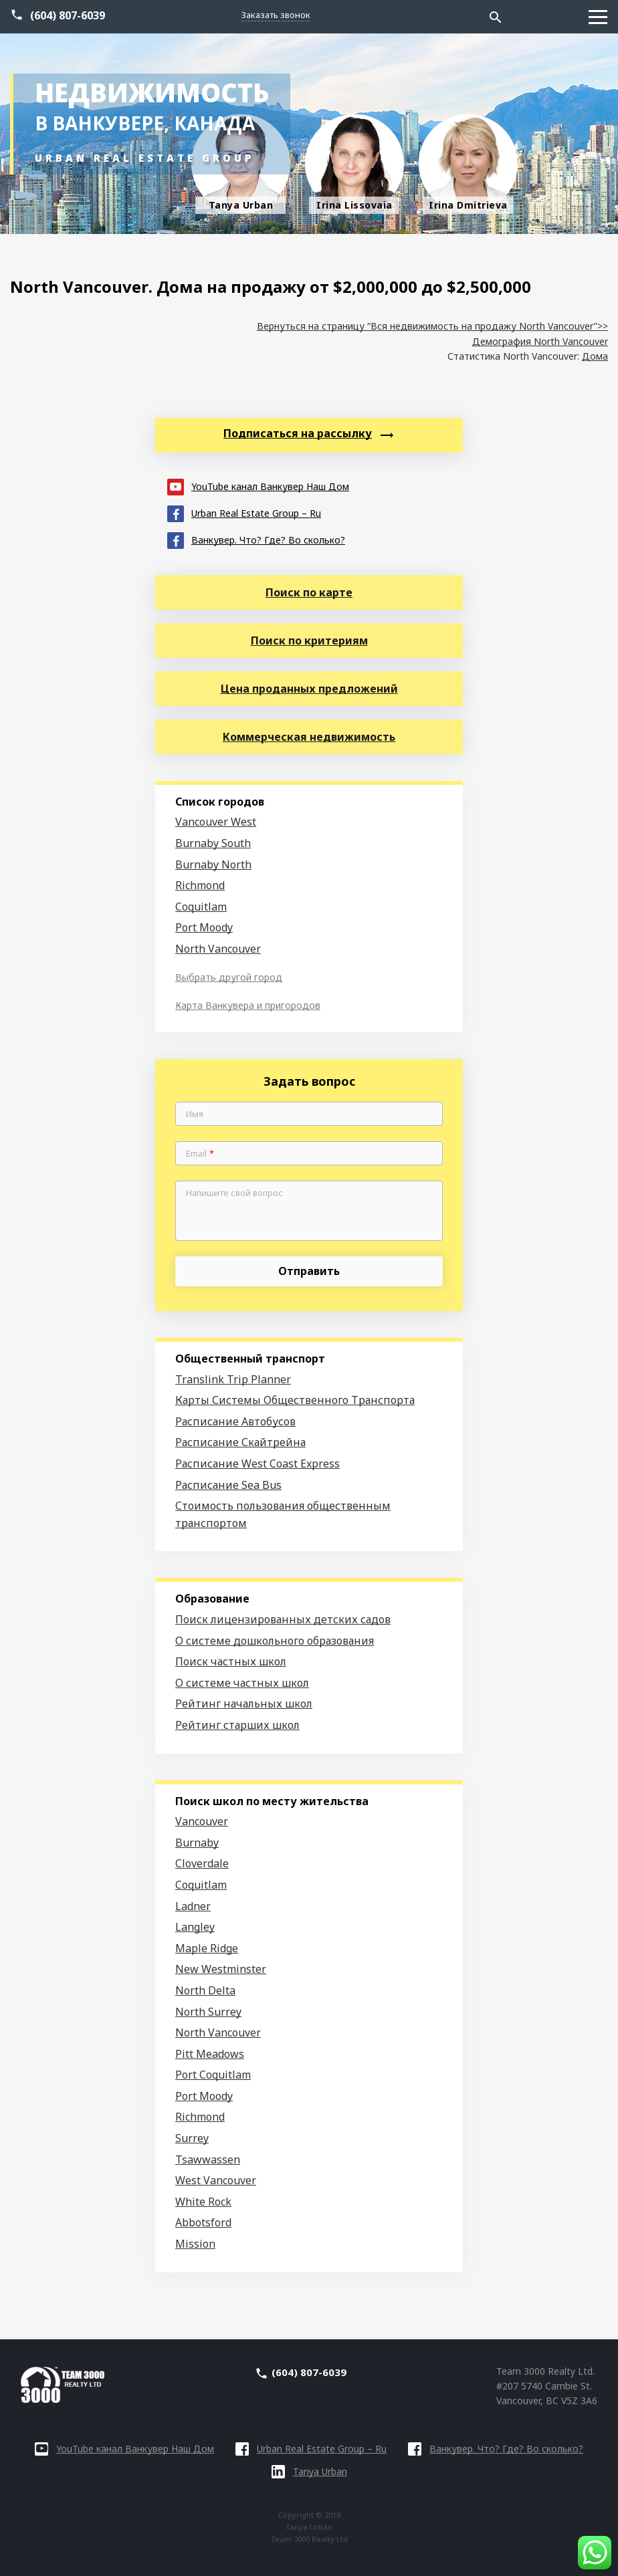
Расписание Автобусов (235, 1421)
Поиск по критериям (309, 640)
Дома (595, 356)
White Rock (203, 2201)
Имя (194, 1114)
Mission (195, 2243)
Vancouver (201, 1821)
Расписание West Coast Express (257, 1463)
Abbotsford (203, 2222)
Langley (195, 1926)
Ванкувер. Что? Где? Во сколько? (256, 539)
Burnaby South (213, 843)
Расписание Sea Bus (228, 1485)
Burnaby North (213, 864)
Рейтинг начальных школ (243, 1703)
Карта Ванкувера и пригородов (247, 1005)
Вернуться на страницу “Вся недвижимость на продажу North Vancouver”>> (432, 326)
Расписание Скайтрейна (240, 1442)
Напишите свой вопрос (234, 1193)
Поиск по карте (309, 592)
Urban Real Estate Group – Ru (244, 512)
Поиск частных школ (230, 1661)
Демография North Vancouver (540, 341)
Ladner (193, 1906)
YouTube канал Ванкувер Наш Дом (258, 486)
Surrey (192, 2138)
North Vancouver (218, 948)
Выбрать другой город (228, 977)
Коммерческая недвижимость (309, 736)
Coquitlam (201, 906)
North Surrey (208, 2011)
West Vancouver (215, 2180)
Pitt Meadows (209, 2053)
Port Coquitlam (213, 2074)
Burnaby (197, 1842)
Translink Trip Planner (233, 1379)
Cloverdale (202, 1863)
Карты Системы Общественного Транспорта (295, 1400)
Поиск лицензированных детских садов (283, 1619)
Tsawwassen (207, 2159)
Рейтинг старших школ (237, 1725)
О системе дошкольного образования (274, 1640)
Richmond (200, 885)
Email (200, 1154)
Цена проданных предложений (309, 688)
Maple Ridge (206, 1948)
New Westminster (220, 1969)
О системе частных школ (242, 1682)
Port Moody (204, 927)
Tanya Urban (309, 2471)
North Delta (205, 1990)
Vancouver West (215, 821)
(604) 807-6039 (67, 15)
